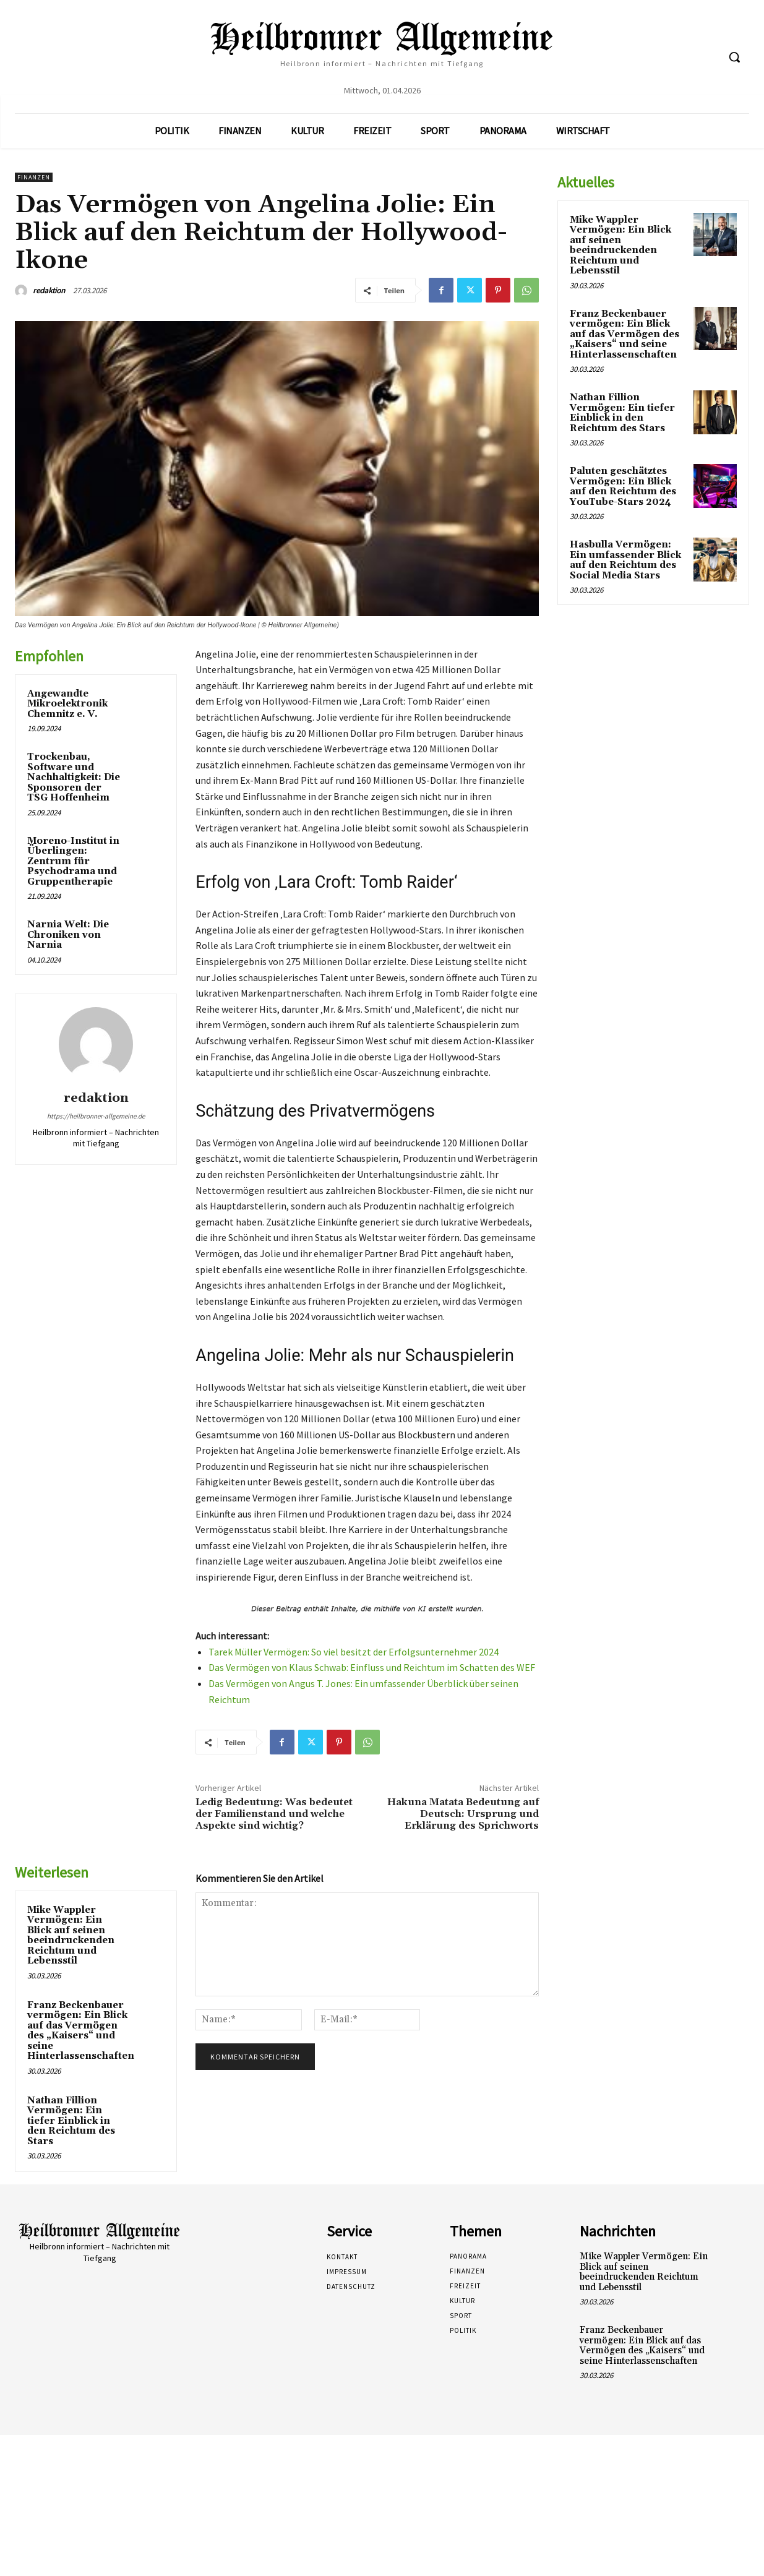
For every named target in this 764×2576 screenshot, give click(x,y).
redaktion (49, 290)
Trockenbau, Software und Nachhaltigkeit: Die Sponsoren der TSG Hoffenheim (73, 777)
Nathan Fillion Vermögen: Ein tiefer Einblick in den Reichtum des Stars (71, 2121)
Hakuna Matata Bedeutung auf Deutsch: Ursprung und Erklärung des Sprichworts (463, 1814)
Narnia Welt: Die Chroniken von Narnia (68, 935)
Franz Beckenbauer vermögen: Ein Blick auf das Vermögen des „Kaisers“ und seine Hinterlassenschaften (80, 2031)
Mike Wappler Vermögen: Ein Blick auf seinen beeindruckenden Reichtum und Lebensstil (70, 1935)
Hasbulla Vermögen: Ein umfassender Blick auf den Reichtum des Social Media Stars (625, 560)
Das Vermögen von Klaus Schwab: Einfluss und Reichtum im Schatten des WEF (371, 1667)
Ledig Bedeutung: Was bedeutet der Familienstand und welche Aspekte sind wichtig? (274, 1814)
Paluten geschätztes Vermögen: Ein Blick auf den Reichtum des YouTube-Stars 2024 (623, 486)
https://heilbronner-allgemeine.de (96, 1116)
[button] (734, 57)
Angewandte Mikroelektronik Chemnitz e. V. (67, 704)
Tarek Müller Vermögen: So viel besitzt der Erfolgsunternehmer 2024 (353, 1652)
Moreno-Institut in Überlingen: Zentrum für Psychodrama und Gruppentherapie (73, 861)
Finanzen (34, 177)
